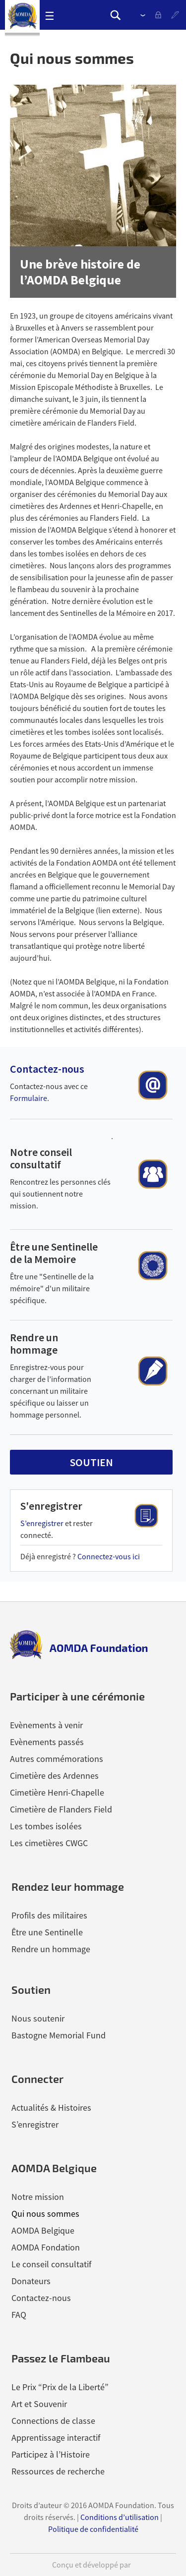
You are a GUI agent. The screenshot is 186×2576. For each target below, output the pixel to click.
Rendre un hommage (34, 1343)
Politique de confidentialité (93, 2529)
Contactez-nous (47, 1069)
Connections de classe (53, 2420)
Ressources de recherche (58, 2471)
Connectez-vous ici (108, 1556)
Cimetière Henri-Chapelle (57, 1792)
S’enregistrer (176, 15)
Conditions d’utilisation (119, 2517)
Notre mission (37, 2196)
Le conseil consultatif (51, 2264)
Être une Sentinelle (47, 1932)
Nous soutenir (37, 2018)
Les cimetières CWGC (49, 1843)
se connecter (160, 15)
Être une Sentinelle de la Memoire (54, 1253)
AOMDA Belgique (42, 2230)
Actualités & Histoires (51, 2107)
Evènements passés (47, 1742)
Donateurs (31, 2281)
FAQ (18, 2314)
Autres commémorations (56, 1758)
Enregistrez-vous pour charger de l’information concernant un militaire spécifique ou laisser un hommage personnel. (50, 1391)
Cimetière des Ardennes (54, 1775)
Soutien (31, 1989)
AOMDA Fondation (45, 2247)
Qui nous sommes (45, 2213)
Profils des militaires (49, 1915)
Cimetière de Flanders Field (61, 1809)
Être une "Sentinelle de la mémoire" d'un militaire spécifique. (52, 1288)
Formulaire (28, 1098)
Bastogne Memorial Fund (58, 2035)
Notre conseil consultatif (41, 1158)
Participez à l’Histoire (50, 2454)
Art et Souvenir (39, 2404)
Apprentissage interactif (55, 2437)
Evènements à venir (46, 1725)
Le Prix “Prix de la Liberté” (60, 2387)
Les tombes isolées (46, 1826)
